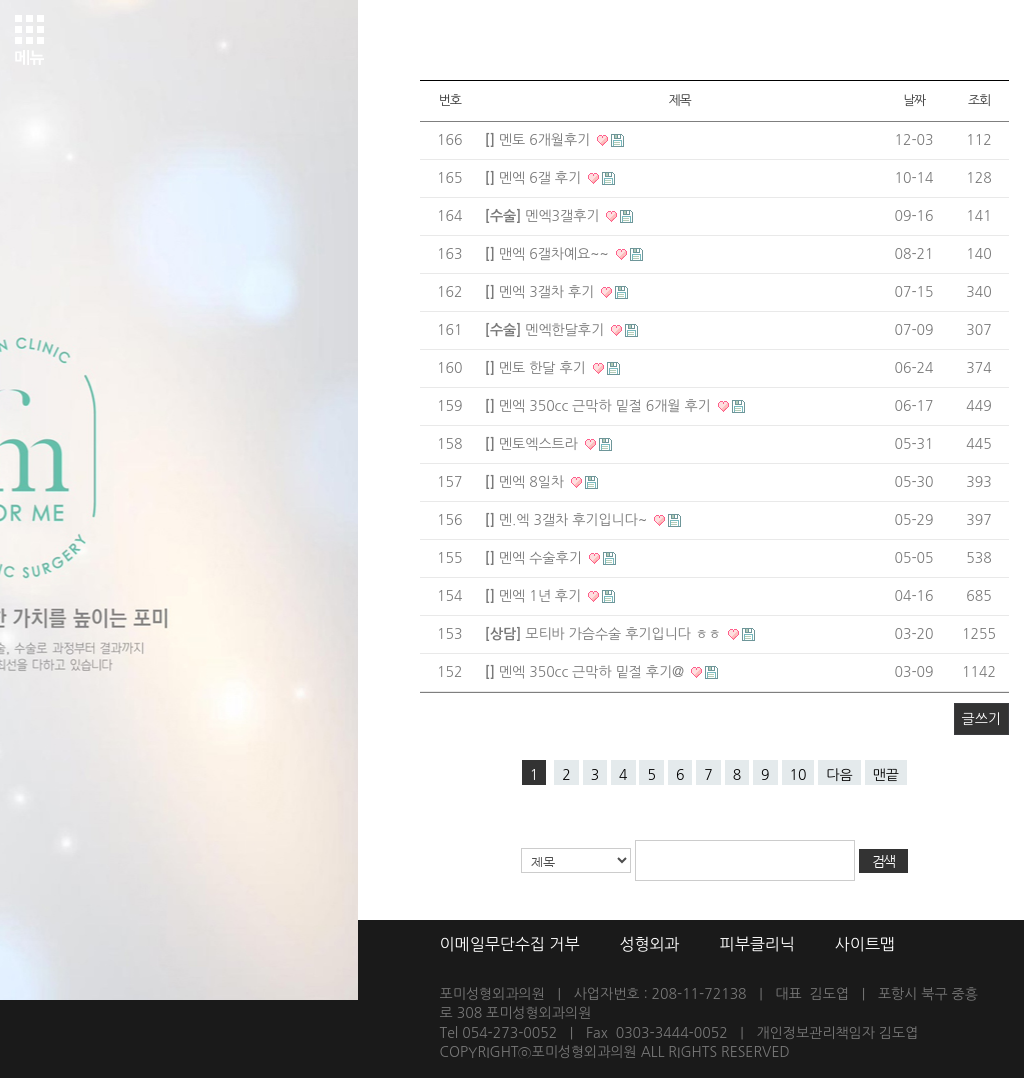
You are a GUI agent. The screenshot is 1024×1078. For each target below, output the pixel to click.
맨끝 (886, 775)
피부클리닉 (757, 944)
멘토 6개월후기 (539, 140)
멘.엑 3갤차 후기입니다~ (568, 520)
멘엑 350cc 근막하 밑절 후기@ (586, 672)
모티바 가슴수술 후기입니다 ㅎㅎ (605, 634)
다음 (839, 775)
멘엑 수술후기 (535, 558)
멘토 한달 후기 (537, 368)
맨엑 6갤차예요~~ (549, 254)
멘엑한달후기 (546, 330)
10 (798, 775)
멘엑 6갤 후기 (535, 178)
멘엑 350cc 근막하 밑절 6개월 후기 (600, 406)
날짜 (914, 100)
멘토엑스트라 (533, 444)
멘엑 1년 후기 (535, 596)
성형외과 (649, 944)
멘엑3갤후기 (544, 216)
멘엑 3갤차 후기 (541, 292)
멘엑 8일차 (526, 482)
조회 (979, 100)
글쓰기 (981, 719)
